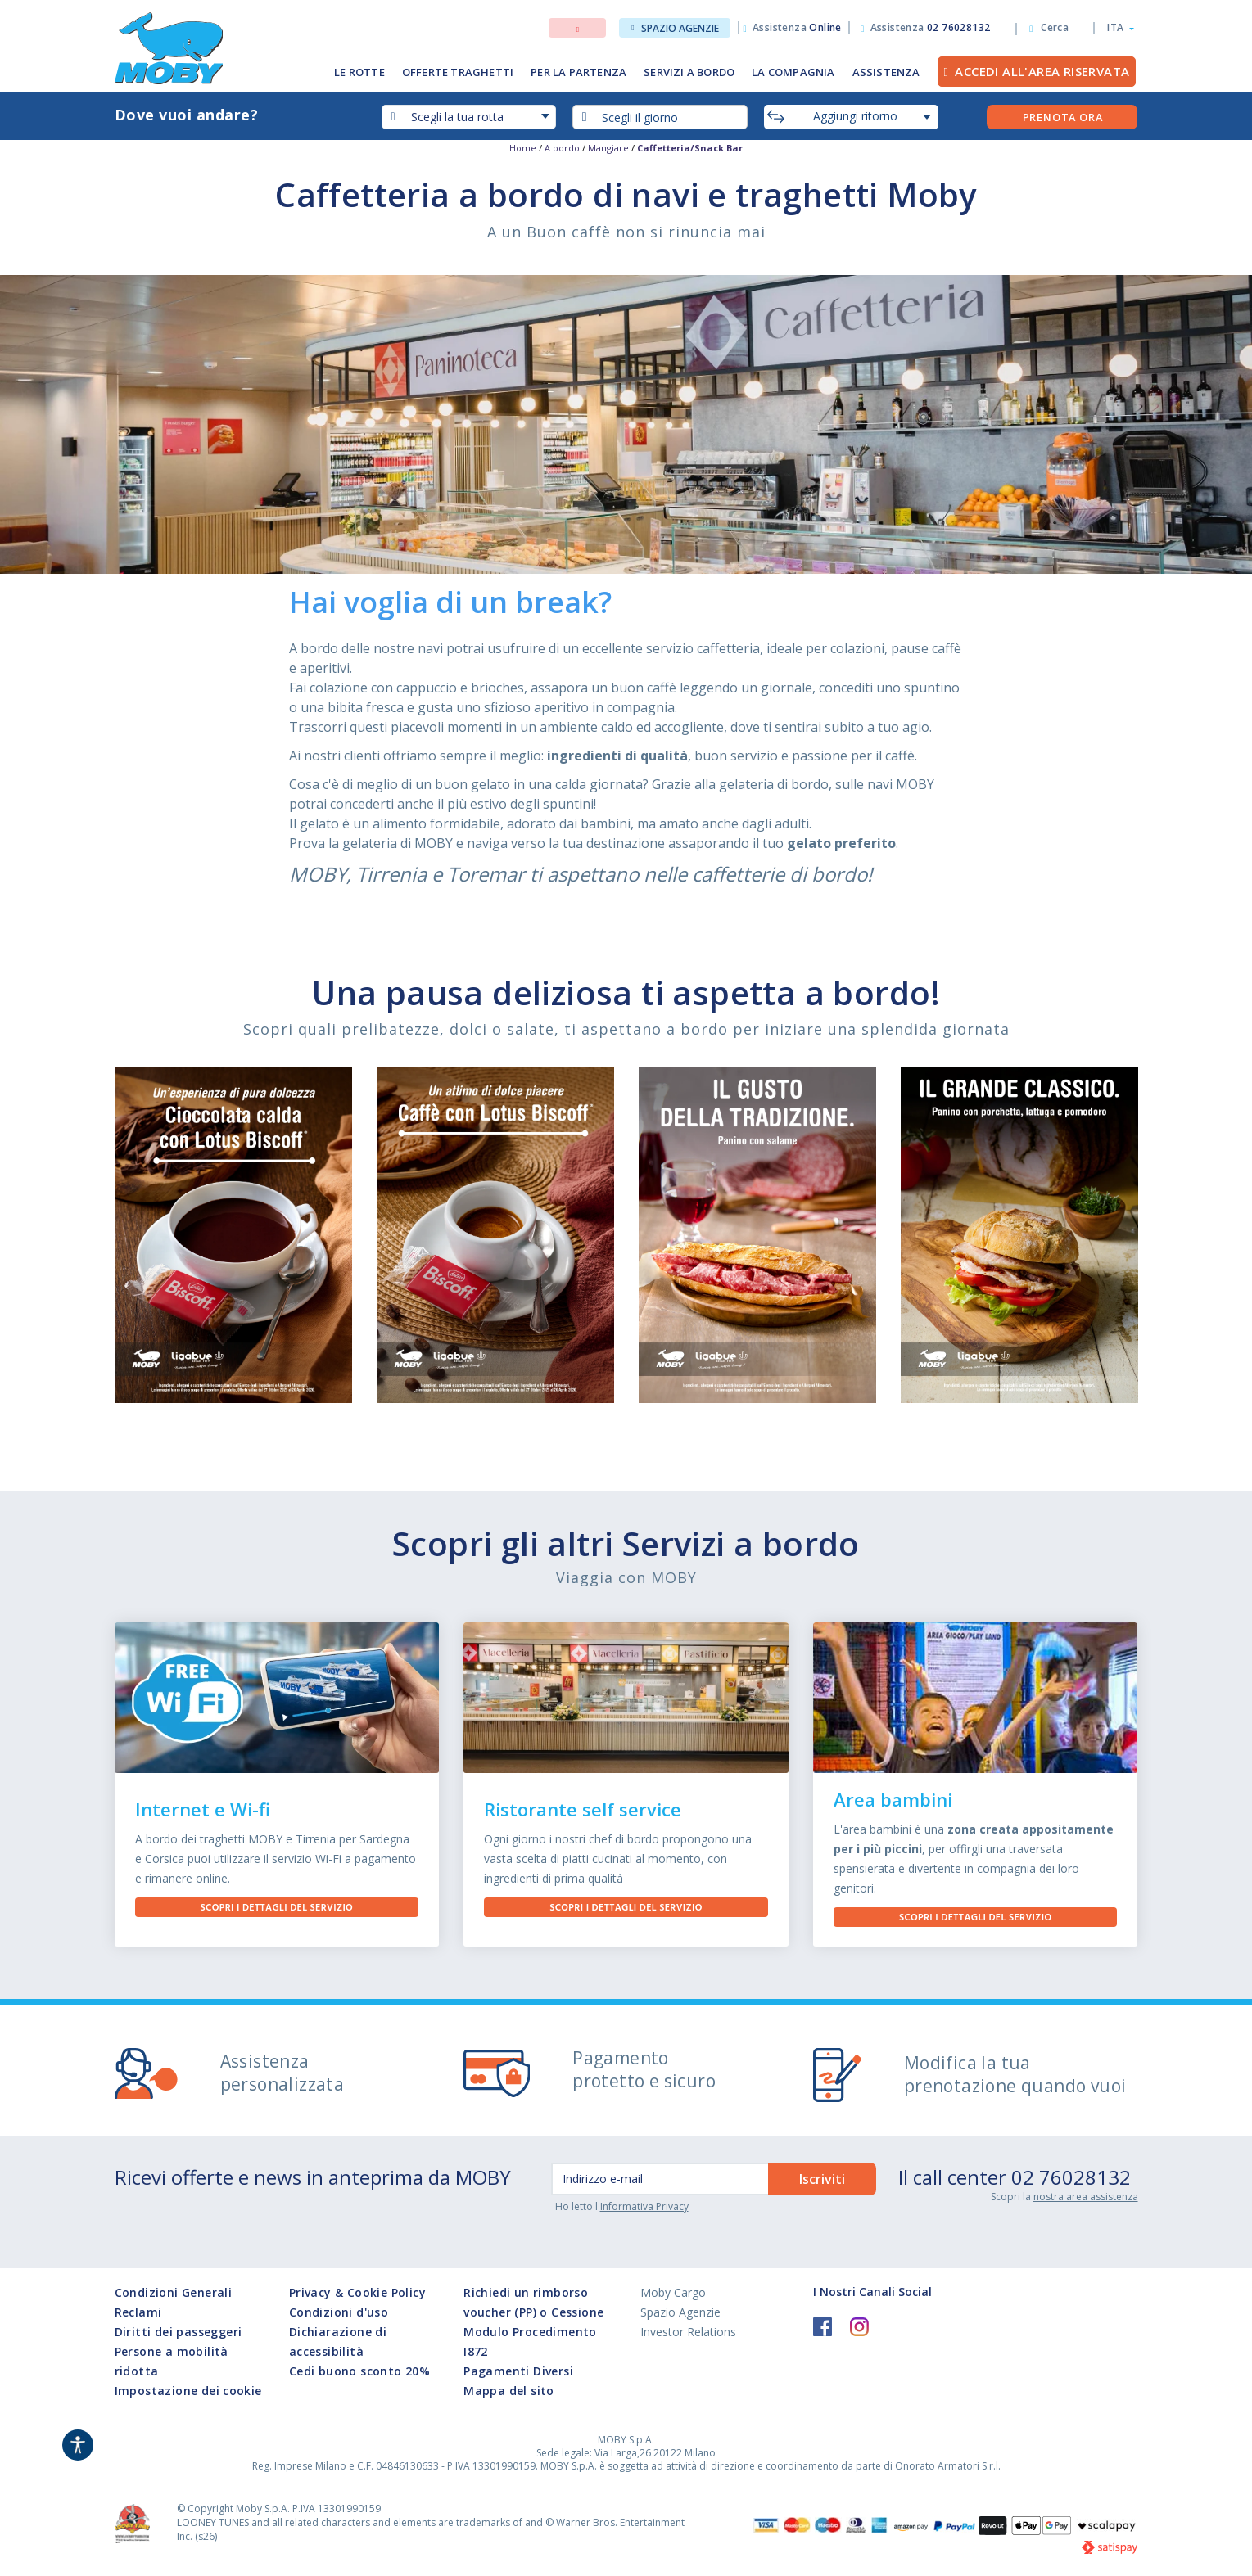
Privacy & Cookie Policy (357, 2292)
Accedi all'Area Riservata (1042, 71)
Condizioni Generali (174, 2292)
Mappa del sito (508, 2390)
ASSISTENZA (886, 72)
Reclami (138, 2312)
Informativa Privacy (644, 2206)
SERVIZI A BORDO (689, 72)
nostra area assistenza (1085, 2197)
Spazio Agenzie (674, 28)
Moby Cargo (673, 2292)
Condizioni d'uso (338, 2312)
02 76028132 (1071, 2176)
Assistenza (797, 27)
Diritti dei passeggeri (178, 2331)
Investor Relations (688, 2331)
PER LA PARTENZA (578, 72)
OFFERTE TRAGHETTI (457, 72)
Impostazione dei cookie (188, 2390)
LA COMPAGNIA (793, 72)
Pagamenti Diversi (518, 2371)
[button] (1115, 27)
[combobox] (660, 117)
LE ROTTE (359, 72)
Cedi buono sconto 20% (359, 2371)
